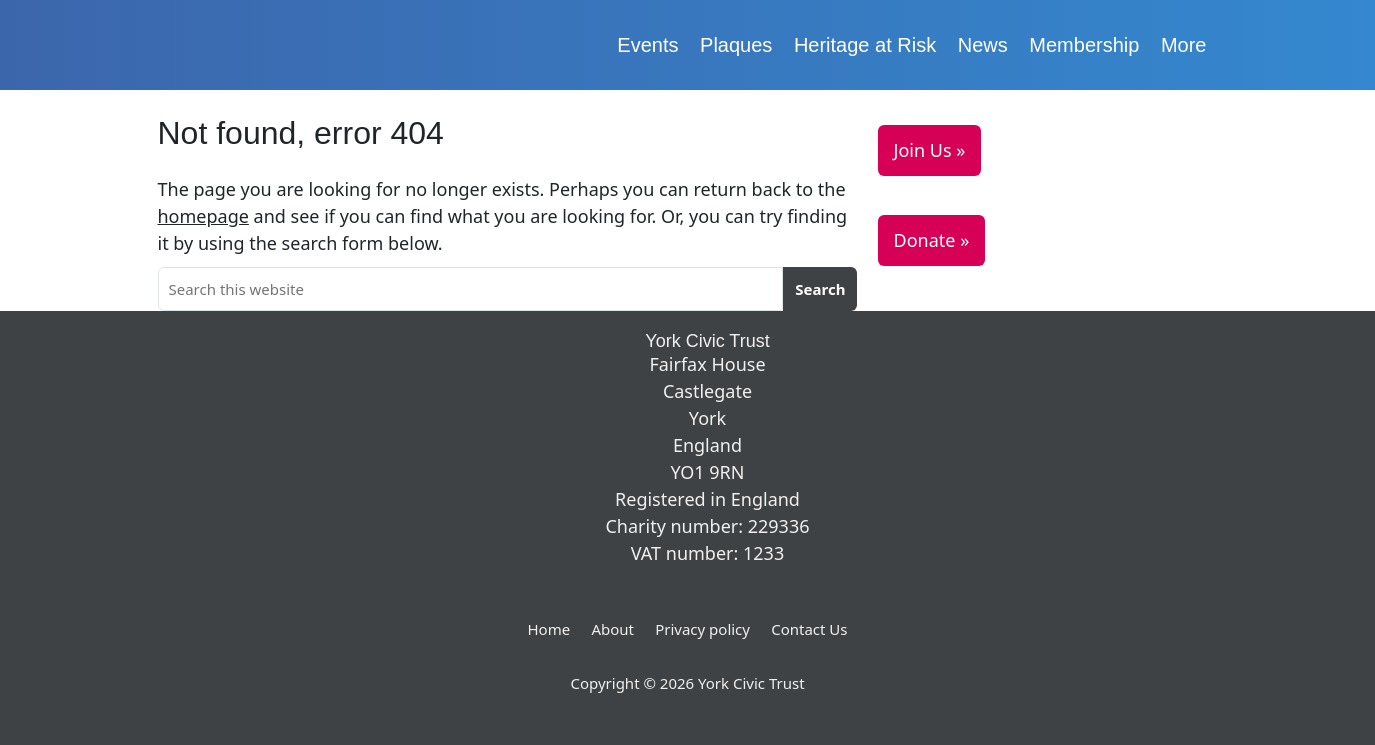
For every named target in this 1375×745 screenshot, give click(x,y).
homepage (203, 216)
